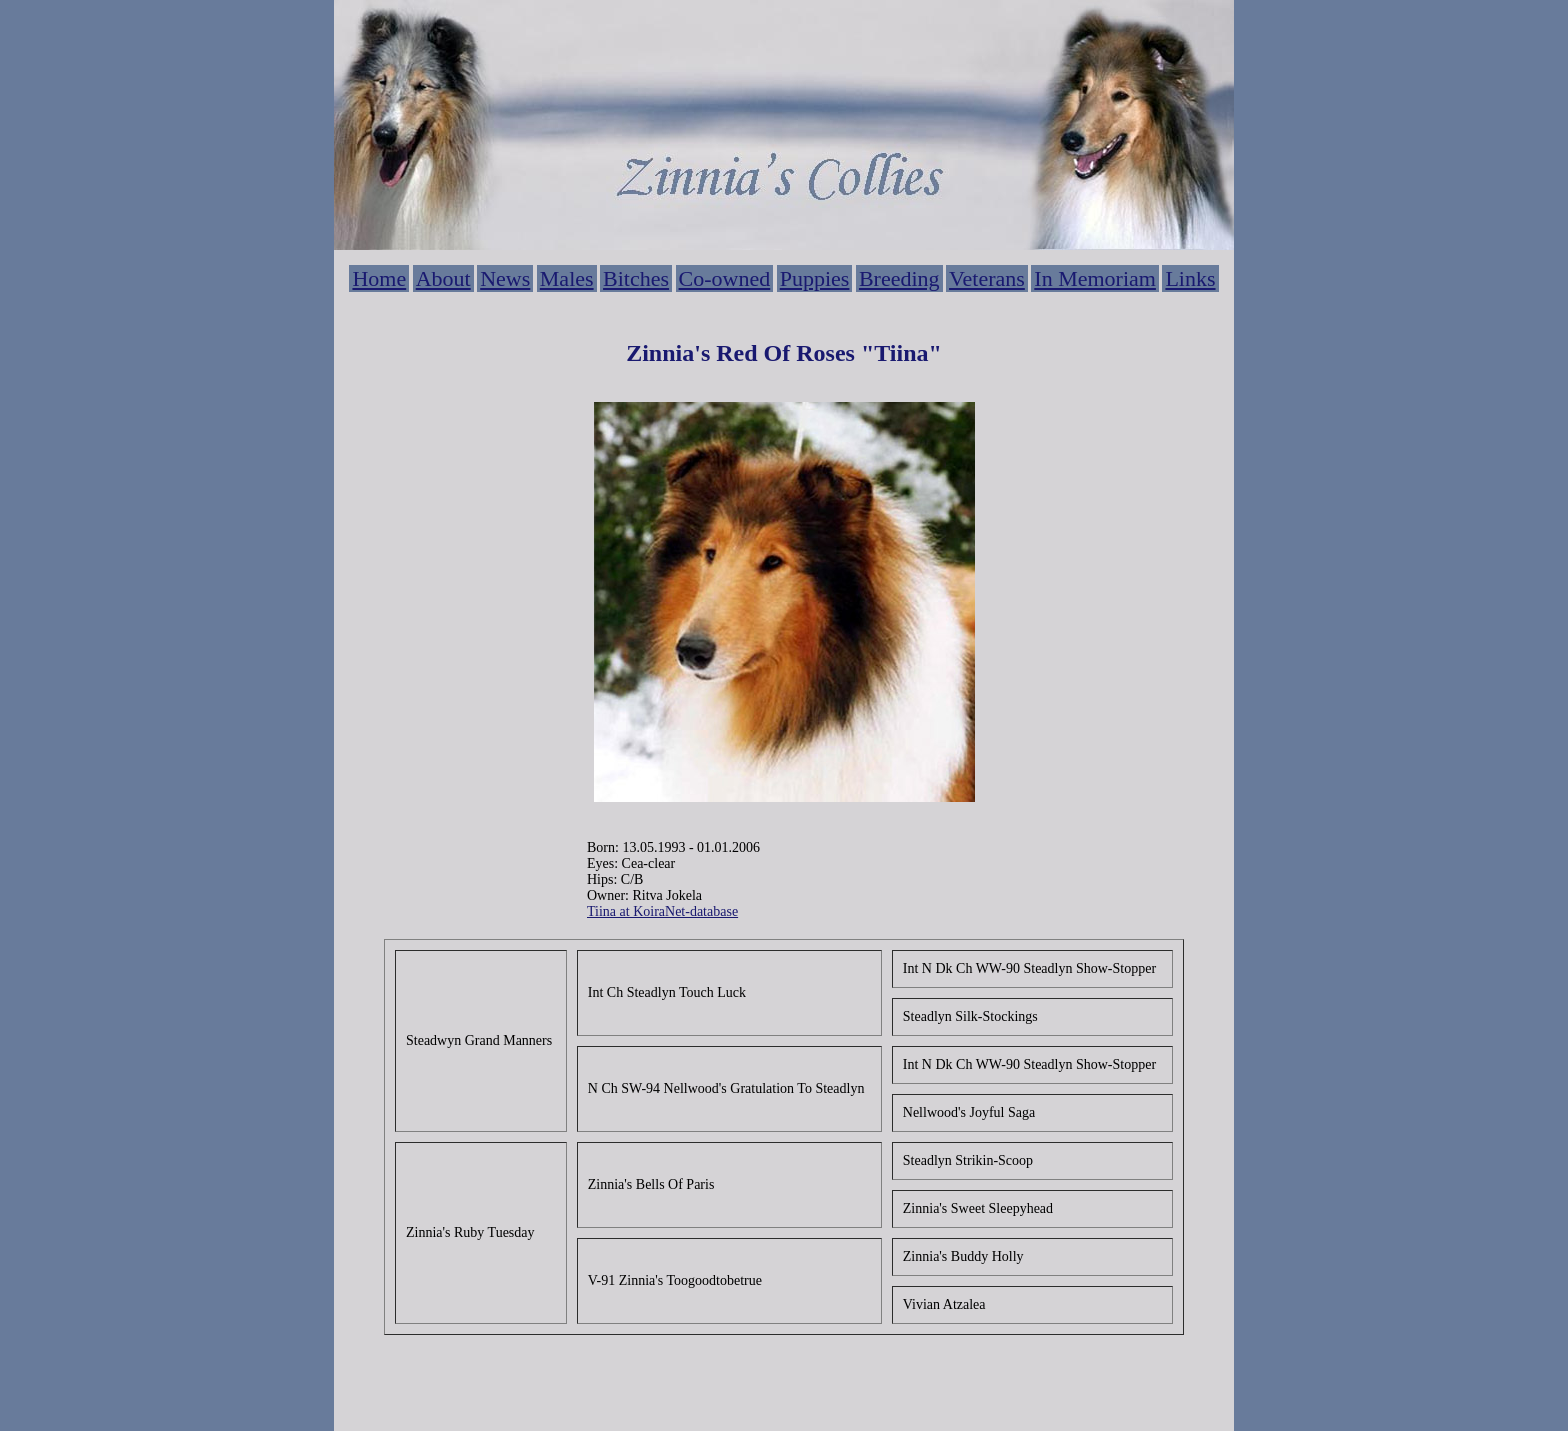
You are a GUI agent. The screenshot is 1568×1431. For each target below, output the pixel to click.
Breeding (899, 278)
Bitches (636, 278)
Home (379, 278)
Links (1190, 278)
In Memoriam (1095, 278)
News (505, 278)
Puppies (815, 278)
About (443, 278)
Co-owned (725, 278)
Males (567, 278)
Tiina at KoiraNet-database (662, 911)
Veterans (987, 278)
